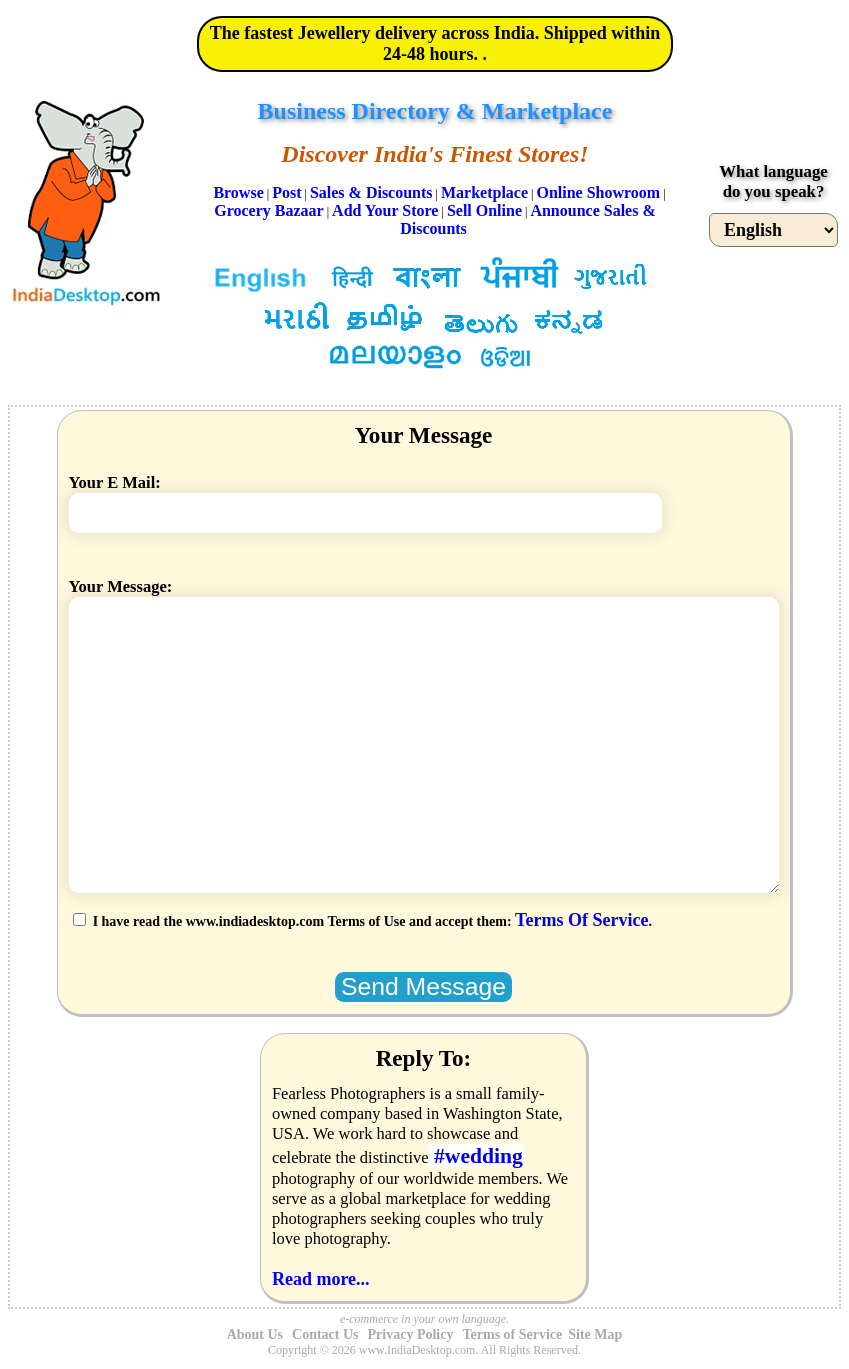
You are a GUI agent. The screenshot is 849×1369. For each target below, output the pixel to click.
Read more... (321, 1279)
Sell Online (484, 210)
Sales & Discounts (371, 192)
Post (286, 192)
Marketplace (484, 192)
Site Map (595, 1334)
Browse (238, 192)
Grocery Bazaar (268, 210)
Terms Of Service (581, 920)
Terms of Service (512, 1334)
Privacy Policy (411, 1334)
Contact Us (325, 1334)
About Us (255, 1334)
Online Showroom (598, 192)
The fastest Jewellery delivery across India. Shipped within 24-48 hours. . (435, 43)
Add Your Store (385, 210)
